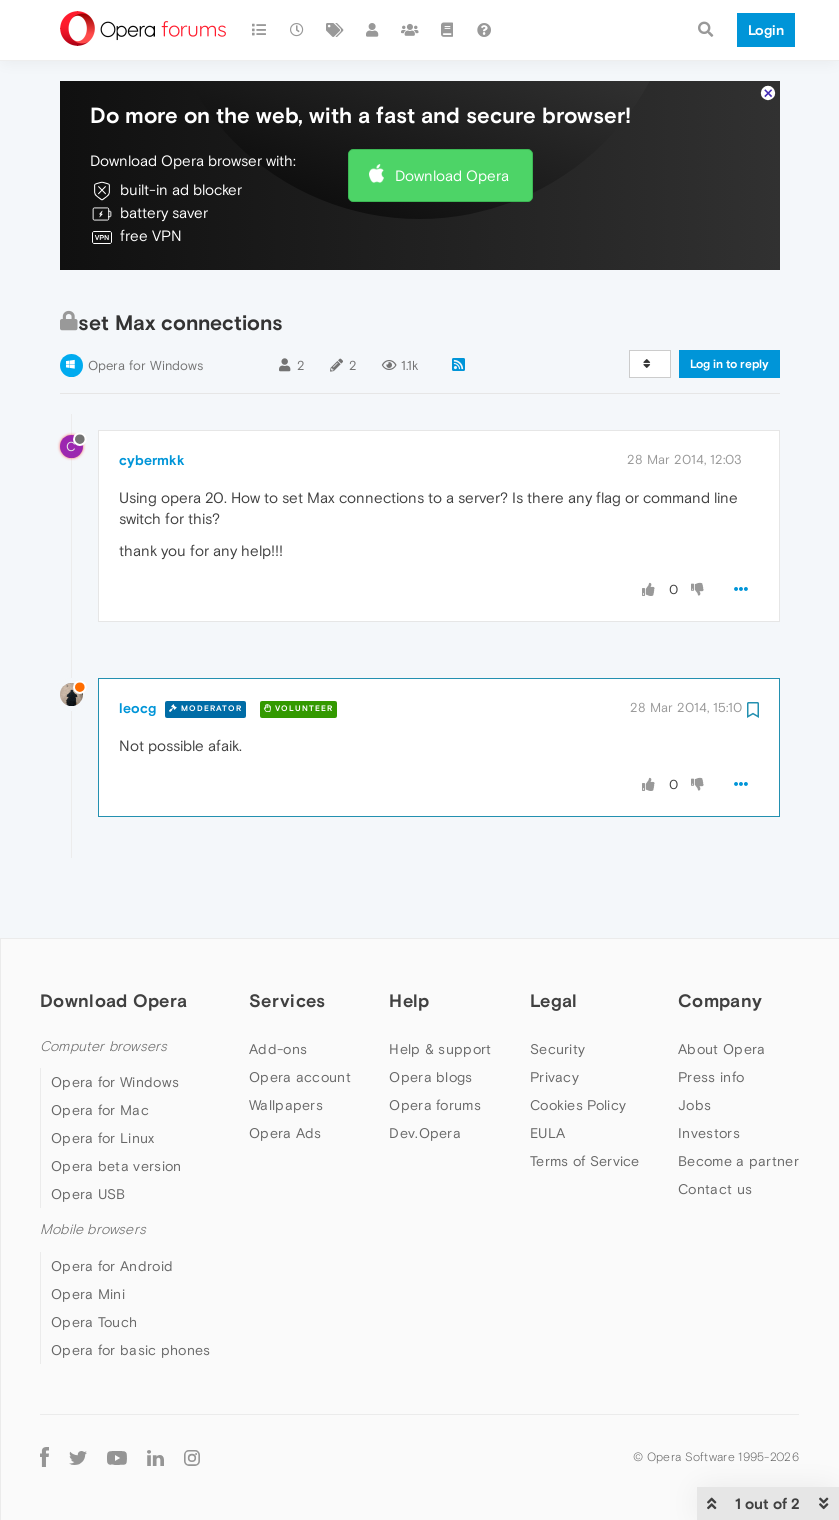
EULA (547, 1072)
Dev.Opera (425, 1072)
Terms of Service (585, 1100)
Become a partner (738, 1100)
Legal (554, 939)
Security (557, 988)
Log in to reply (729, 303)
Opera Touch (94, 1261)
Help (409, 939)
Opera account (300, 1016)
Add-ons (278, 988)
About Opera (721, 988)
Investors (709, 1072)
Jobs (694, 1044)
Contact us (715, 1128)
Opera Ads (285, 1072)
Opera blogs (430, 1016)
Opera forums (435, 1044)
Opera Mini (88, 1233)
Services (287, 939)
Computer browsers (103, 985)
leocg (137, 647)
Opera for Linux (103, 1077)
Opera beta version (116, 1105)
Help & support (440, 988)
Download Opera (452, 114)
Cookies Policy (578, 1044)
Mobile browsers (93, 1168)
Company (720, 939)
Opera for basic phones (131, 1289)
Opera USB (88, 1133)
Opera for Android (112, 1205)
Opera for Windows (145, 304)
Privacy (554, 1016)
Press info (711, 1016)
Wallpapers (286, 1044)
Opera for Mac (100, 1049)
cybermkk (152, 399)
